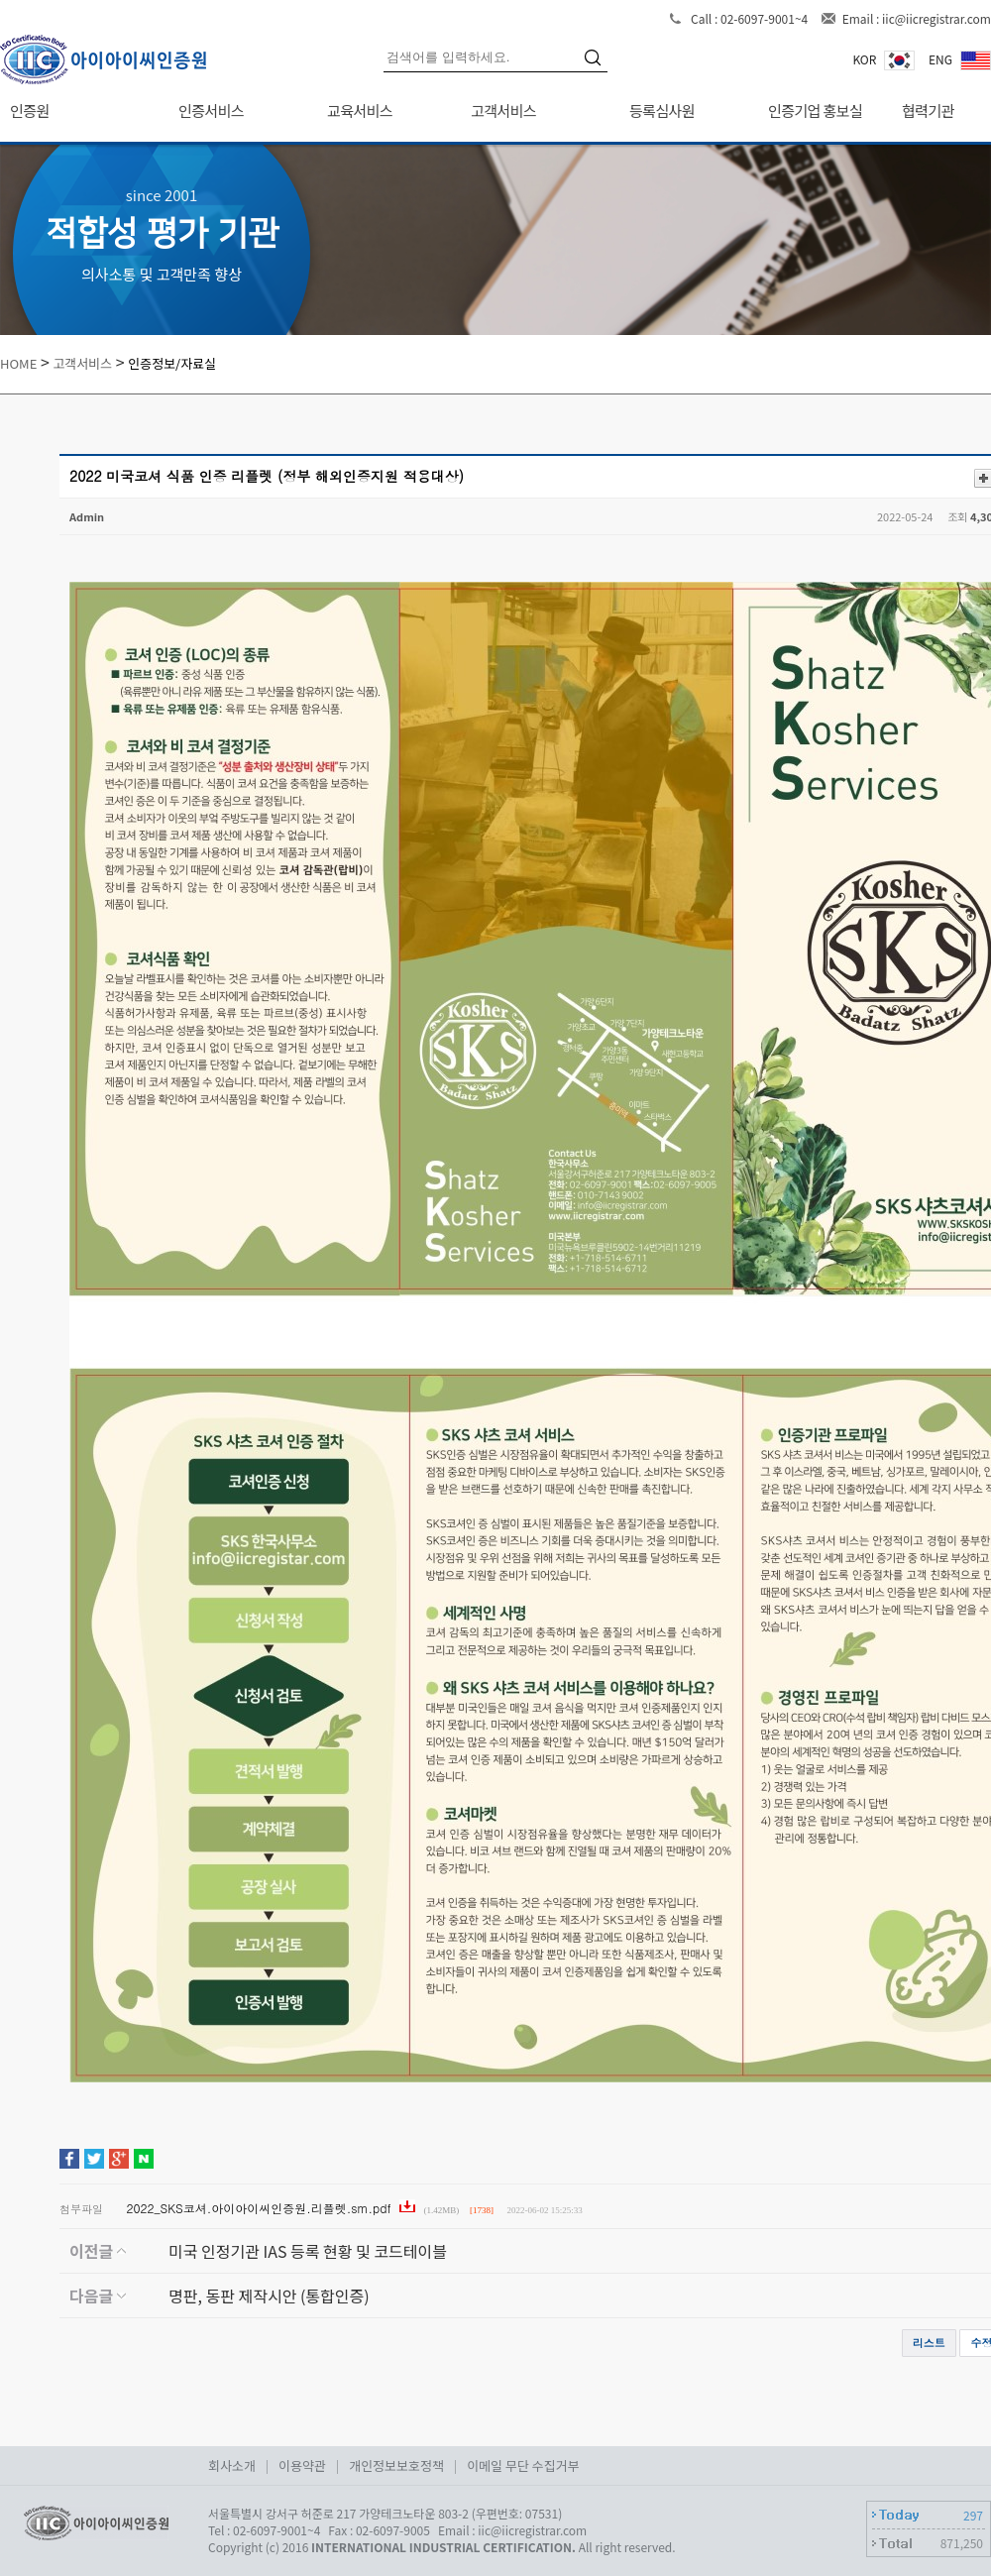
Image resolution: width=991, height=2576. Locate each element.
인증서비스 (211, 110)
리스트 (929, 2342)
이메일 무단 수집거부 (523, 2465)
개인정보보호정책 (396, 2465)
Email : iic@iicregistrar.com (916, 18)
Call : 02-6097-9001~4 (751, 18)
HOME (18, 363)
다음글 (97, 2295)
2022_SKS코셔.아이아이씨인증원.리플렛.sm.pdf (261, 2207)
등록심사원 (662, 110)
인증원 (30, 110)
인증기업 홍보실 (815, 110)
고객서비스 (503, 110)
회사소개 (232, 2465)
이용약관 (302, 2465)
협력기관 (928, 110)
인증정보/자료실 (172, 363)
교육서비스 (359, 110)
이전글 (97, 2251)
